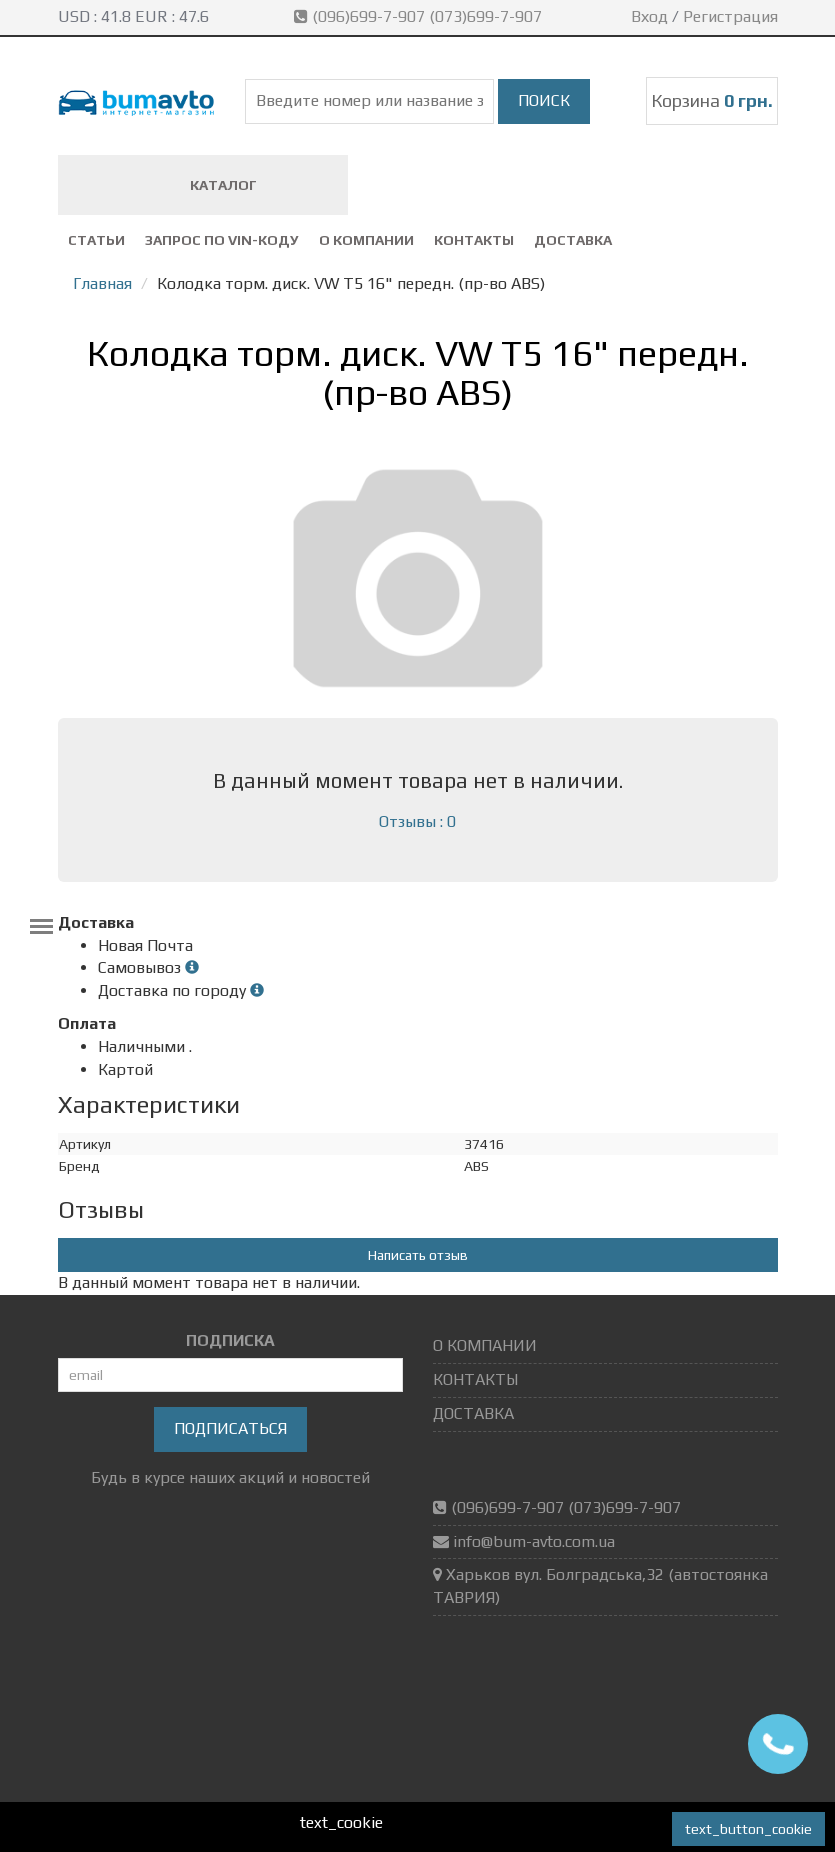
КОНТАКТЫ (474, 240)
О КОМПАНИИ (366, 240)
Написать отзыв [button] (418, 1255)
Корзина (712, 100)
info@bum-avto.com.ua (534, 1541)
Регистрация (730, 16)
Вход (649, 16)
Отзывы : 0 (417, 821)
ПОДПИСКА (230, 1340)
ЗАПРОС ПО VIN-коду (222, 240)
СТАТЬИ (96, 240)
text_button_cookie (748, 1829)
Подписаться (230, 1428)
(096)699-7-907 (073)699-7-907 (420, 16)
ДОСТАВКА (573, 240)
